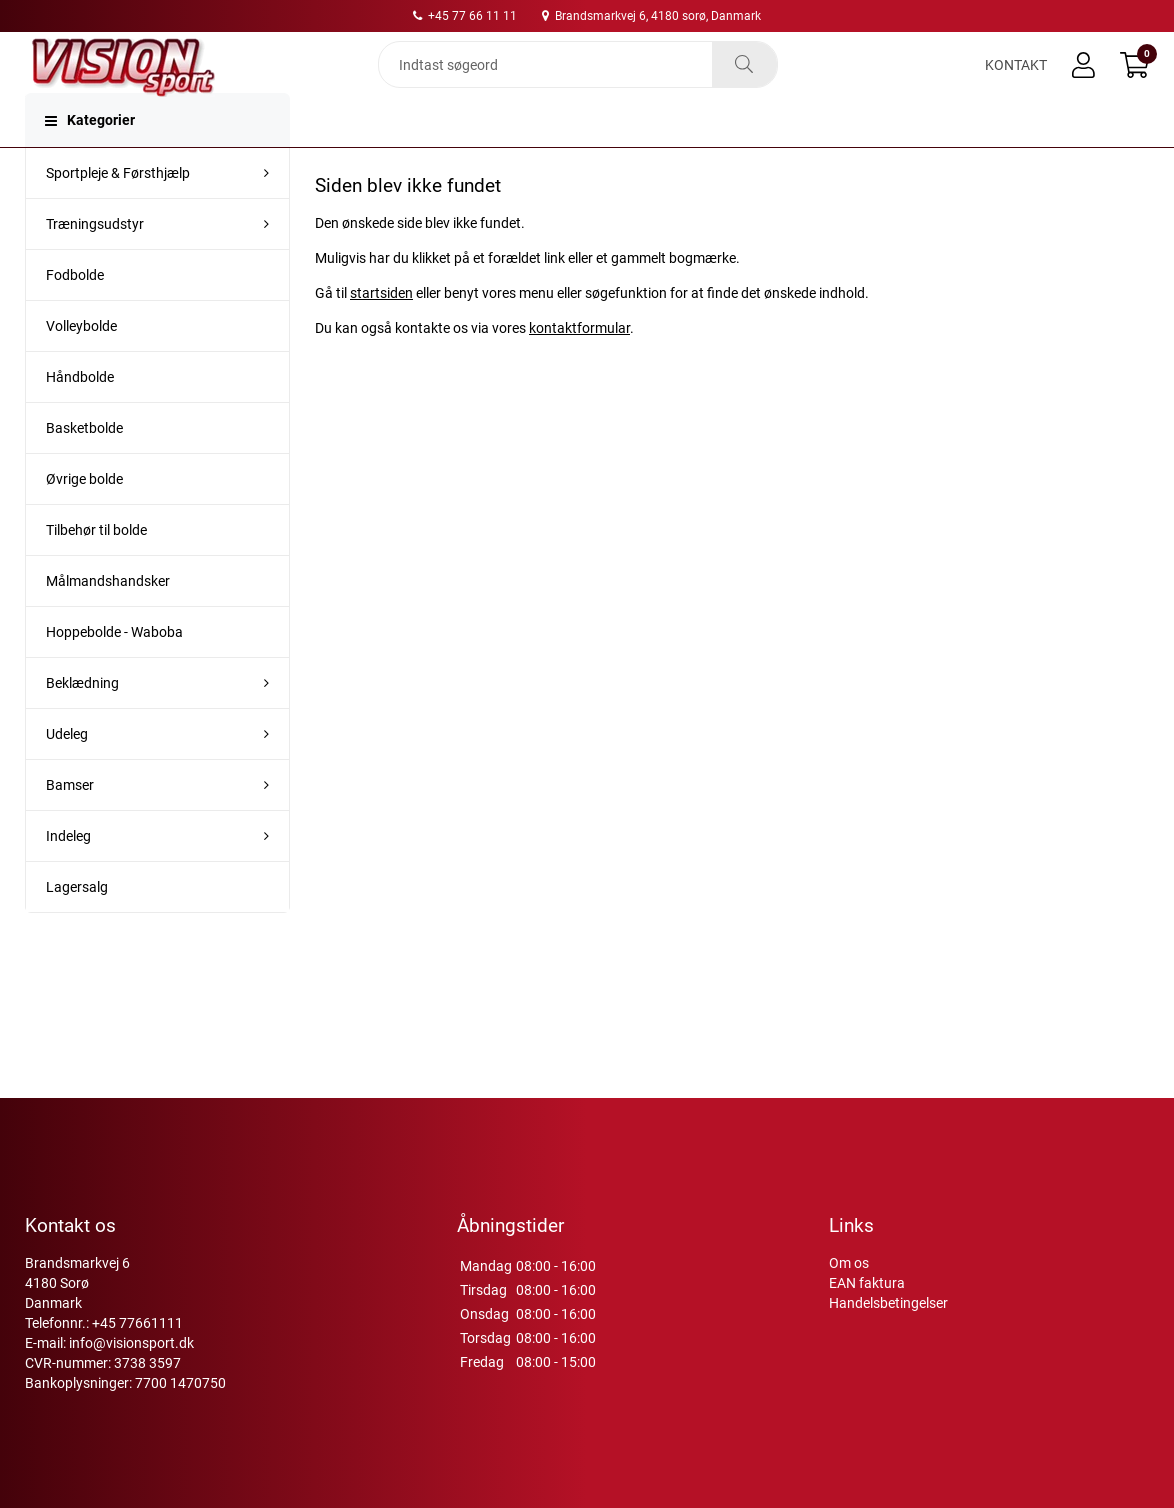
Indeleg (68, 876)
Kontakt (1016, 82)
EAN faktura (867, 1283)
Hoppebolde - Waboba (114, 672)
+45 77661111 (137, 1323)
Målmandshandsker (108, 621)
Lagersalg (77, 927)
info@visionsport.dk (131, 1343)
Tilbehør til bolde (96, 570)
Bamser (70, 825)
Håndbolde (80, 417)
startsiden (381, 333)
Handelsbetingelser (888, 1303)
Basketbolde (84, 468)
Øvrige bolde (84, 519)
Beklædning (82, 723)
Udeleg (67, 774)
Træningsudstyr (95, 264)
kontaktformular (579, 368)
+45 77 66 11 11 (465, 16)
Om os (849, 1263)
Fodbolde (75, 315)
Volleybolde (81, 366)
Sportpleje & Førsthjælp (118, 213)
